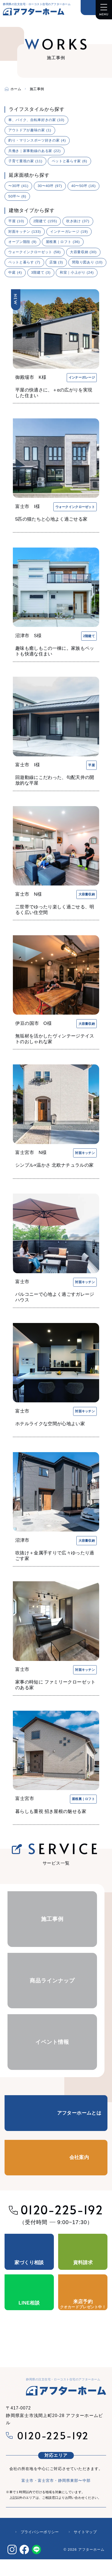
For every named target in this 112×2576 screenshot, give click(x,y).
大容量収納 (83, 252)
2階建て (45, 221)
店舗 (56, 262)
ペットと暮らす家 (69, 161)
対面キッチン (24, 232)
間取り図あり (87, 262)
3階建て (40, 272)
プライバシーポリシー (40, 2532)
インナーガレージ (69, 232)
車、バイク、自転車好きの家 (36, 120)
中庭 (15, 272)
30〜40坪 (50, 186)
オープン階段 (22, 242)
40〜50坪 (83, 186)
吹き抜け (77, 221)
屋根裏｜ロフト (63, 242)
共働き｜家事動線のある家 (34, 151)
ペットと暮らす (24, 262)
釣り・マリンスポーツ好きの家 (37, 140)
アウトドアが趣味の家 (29, 130)
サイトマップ (85, 2532)
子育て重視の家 (25, 161)
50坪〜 (17, 196)
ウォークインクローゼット (34, 252)
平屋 (16, 221)
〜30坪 (18, 186)
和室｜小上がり (77, 272)
